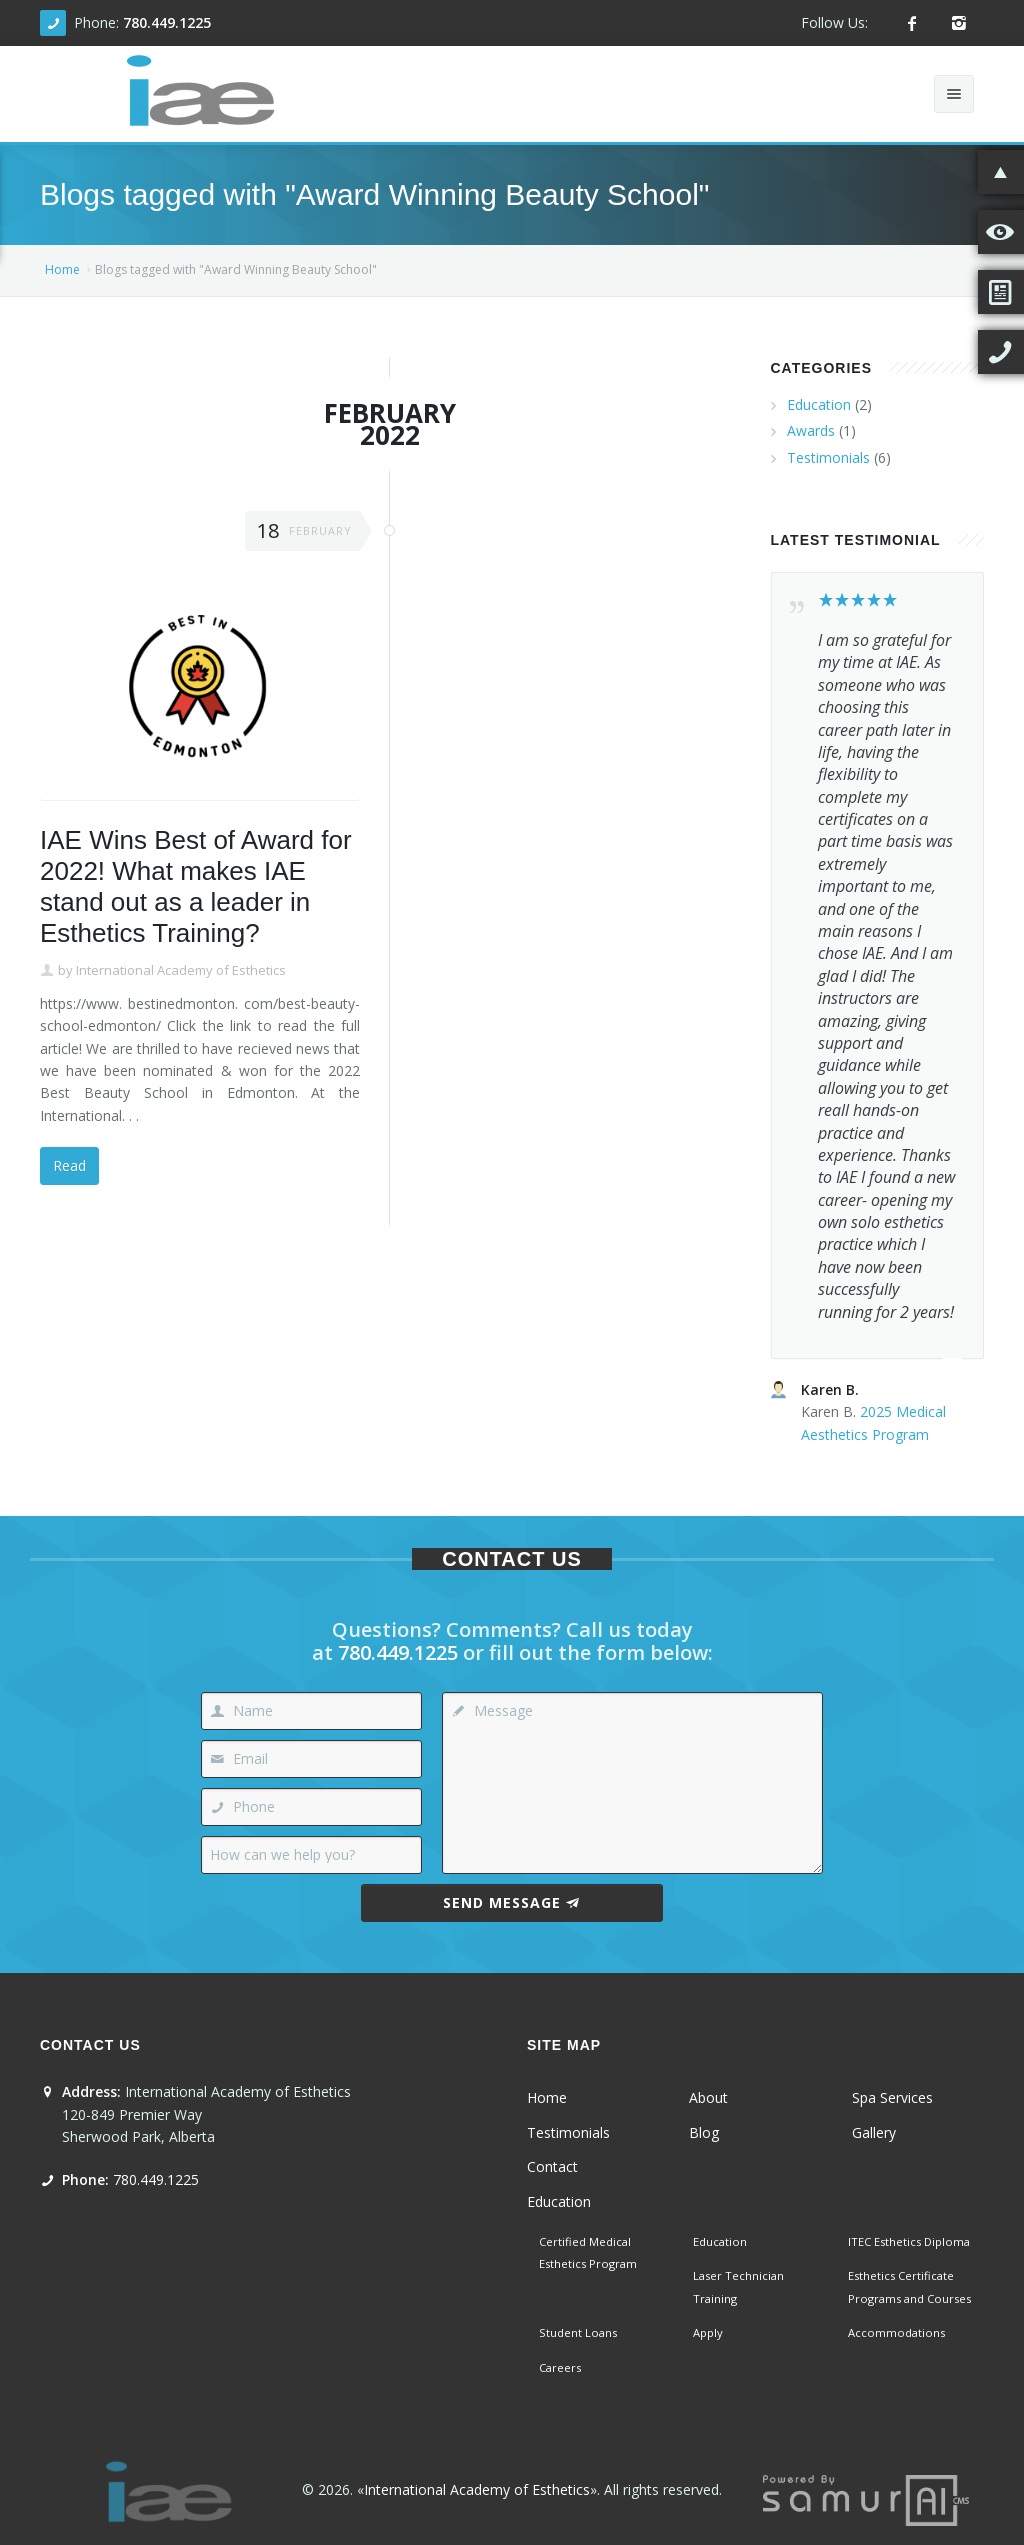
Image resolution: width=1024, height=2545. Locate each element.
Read (69, 1165)
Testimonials (828, 457)
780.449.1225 (167, 22)
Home (62, 269)
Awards (811, 430)
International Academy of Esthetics (181, 970)
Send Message (511, 1902)
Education (819, 404)
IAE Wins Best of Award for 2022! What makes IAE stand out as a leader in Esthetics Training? (196, 887)
